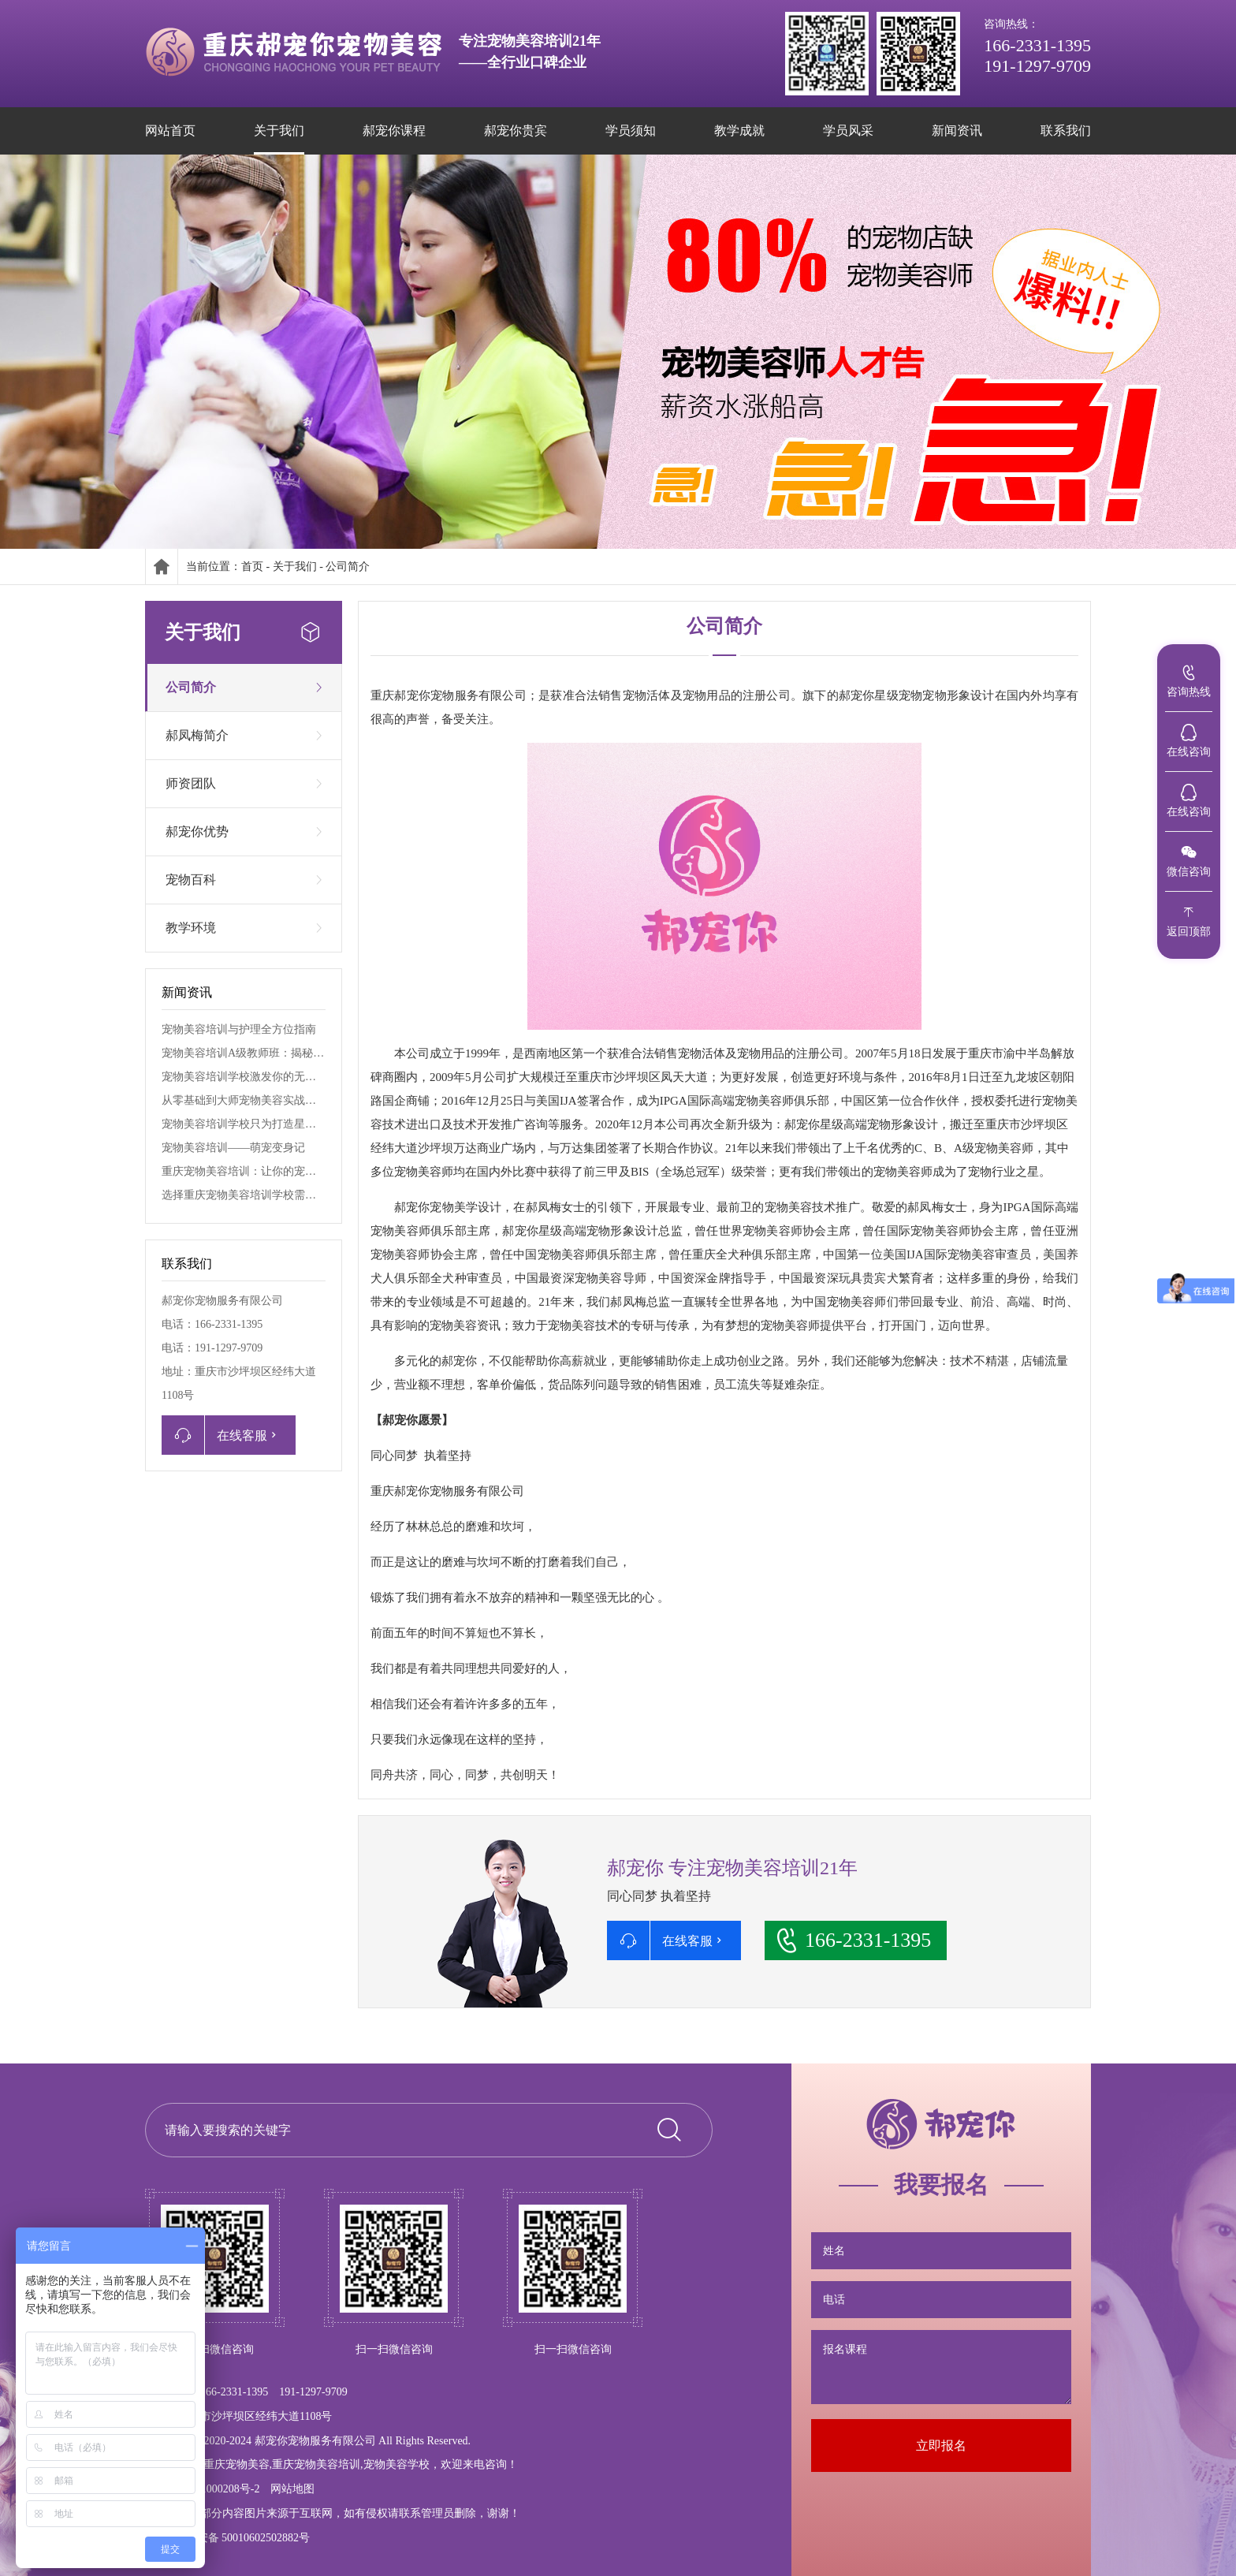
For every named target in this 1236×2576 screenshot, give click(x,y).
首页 (252, 566)
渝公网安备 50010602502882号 (227, 2538)
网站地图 (292, 2489)
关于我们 (295, 566)
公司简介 (348, 566)
